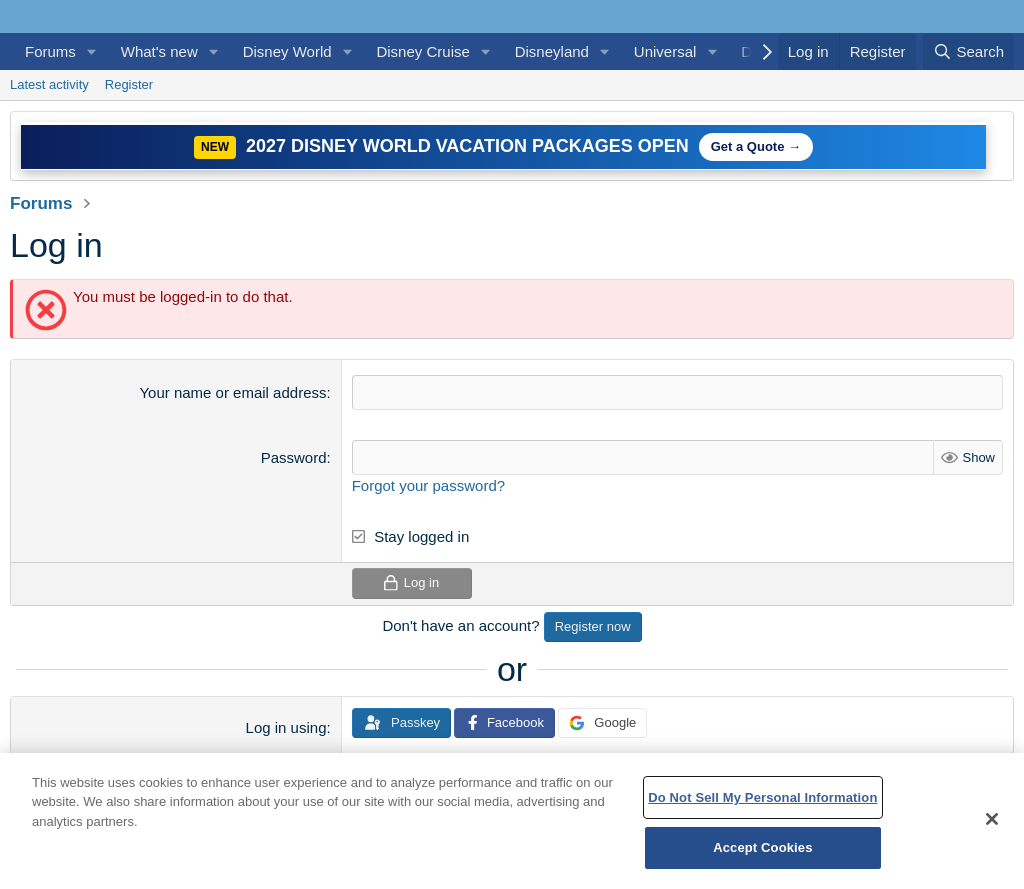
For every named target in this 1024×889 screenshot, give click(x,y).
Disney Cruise (422, 51)
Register (129, 84)
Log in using (286, 727)
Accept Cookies (762, 847)
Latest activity (49, 84)
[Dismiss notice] (994, 132)
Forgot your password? (428, 485)
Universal (665, 51)
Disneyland (552, 51)
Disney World (287, 51)
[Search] (968, 51)
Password (294, 457)
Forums (50, 51)
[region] (512, 821)
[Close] (992, 819)
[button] (92, 51)
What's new (159, 51)
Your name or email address (232, 392)
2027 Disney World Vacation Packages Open (467, 146)
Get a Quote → (756, 146)
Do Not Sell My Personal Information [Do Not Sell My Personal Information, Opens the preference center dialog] (762, 797)
